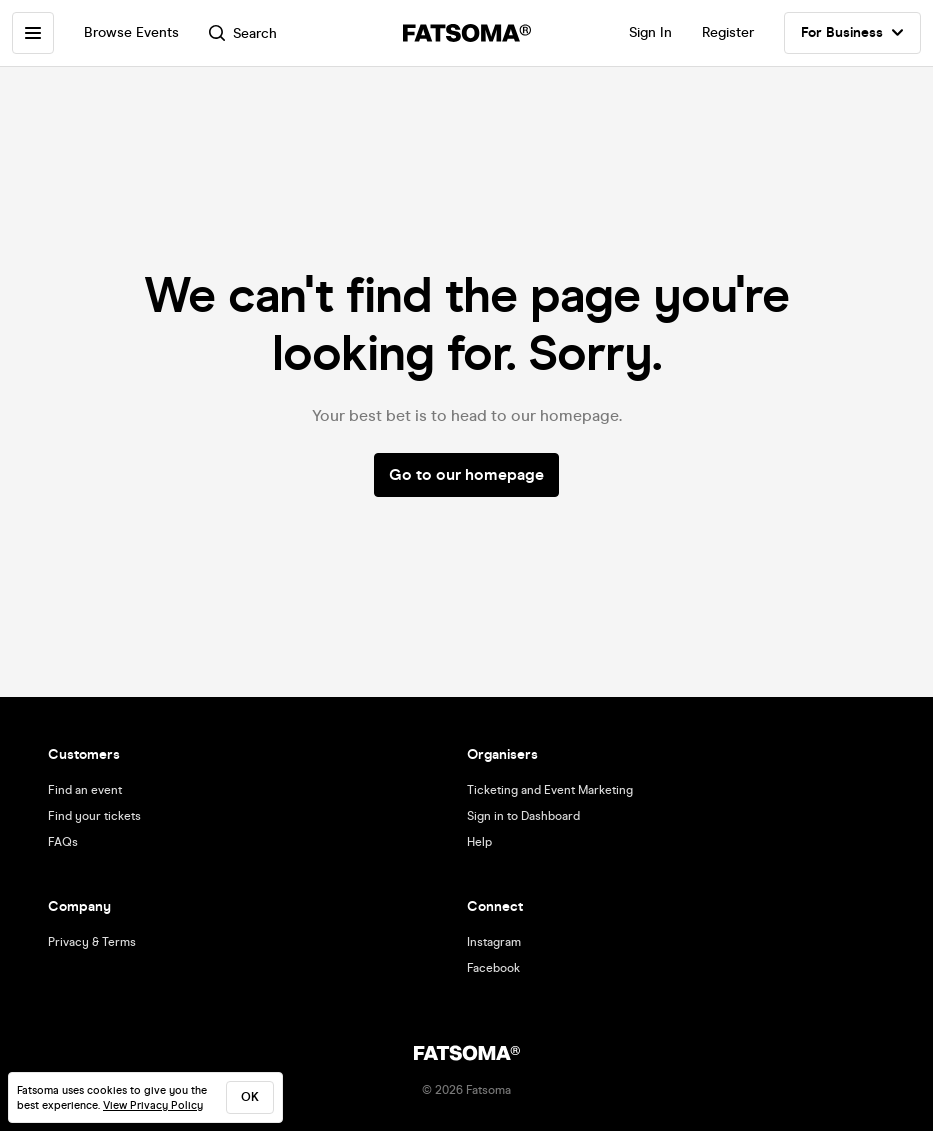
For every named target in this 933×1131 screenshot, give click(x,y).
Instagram (494, 942)
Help (479, 842)
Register (728, 32)
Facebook (493, 968)
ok (250, 1097)
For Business (852, 33)
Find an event (85, 790)
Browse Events (131, 32)
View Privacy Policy (153, 1105)
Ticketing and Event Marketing (550, 790)
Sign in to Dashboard (523, 816)
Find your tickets (94, 816)
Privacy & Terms (92, 942)
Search (243, 33)
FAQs (63, 842)
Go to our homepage (466, 474)
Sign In (650, 32)
